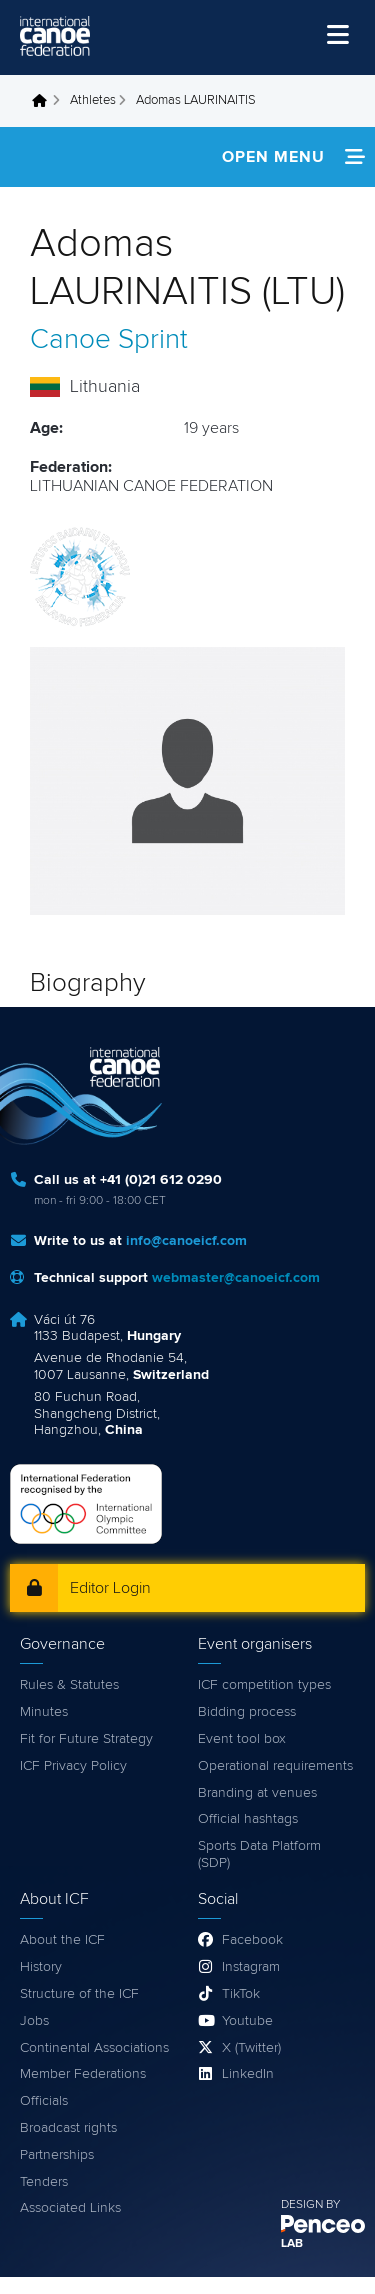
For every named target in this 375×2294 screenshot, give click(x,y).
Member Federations (83, 2074)
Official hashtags (248, 1819)
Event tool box (242, 1739)
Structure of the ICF (79, 1994)
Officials (44, 2101)
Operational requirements (275, 1766)
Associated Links (70, 2208)
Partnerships (57, 2155)
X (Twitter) (251, 2048)
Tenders (44, 2182)
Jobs (34, 2021)
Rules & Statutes (69, 1685)
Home (45, 101)
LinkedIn (248, 2074)
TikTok (241, 1994)
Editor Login (110, 1588)
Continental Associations (94, 2048)
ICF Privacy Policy (73, 1766)
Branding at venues (257, 1793)
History (41, 1967)
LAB (292, 2244)
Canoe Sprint (109, 340)
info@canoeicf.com (186, 1241)
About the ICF (62, 1940)
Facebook (252, 1940)
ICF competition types (264, 1685)
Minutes (44, 1712)
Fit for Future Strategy (86, 1739)
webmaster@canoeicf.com (236, 1278)
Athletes (93, 100)
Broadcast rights (68, 2128)
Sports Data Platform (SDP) (259, 1854)
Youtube (247, 2021)
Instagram (251, 1967)
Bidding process (247, 1712)
